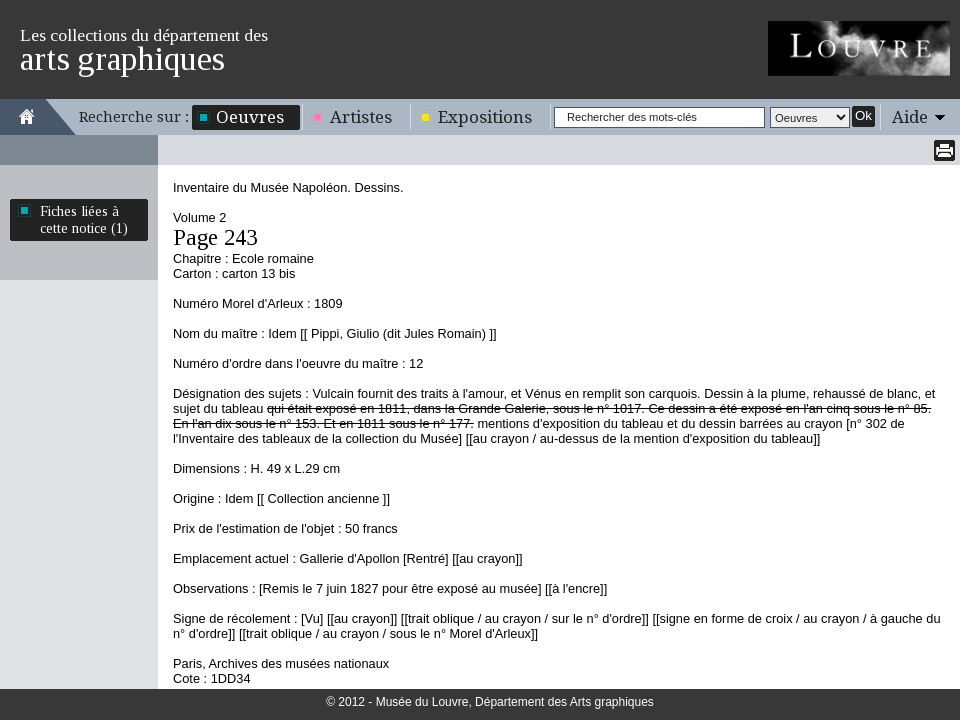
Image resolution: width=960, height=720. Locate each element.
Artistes (361, 117)
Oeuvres (250, 117)
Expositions (485, 117)
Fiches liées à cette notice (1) (84, 219)
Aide (910, 117)
